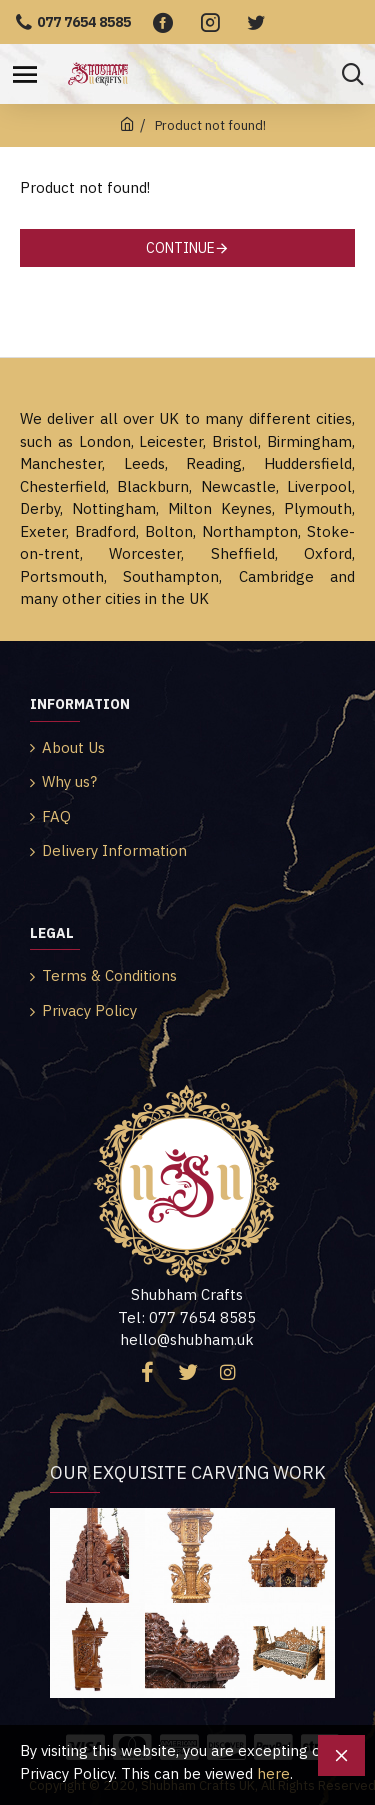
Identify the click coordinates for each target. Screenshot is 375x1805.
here (273, 1773)
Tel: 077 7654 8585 (187, 1317)
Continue (180, 248)
